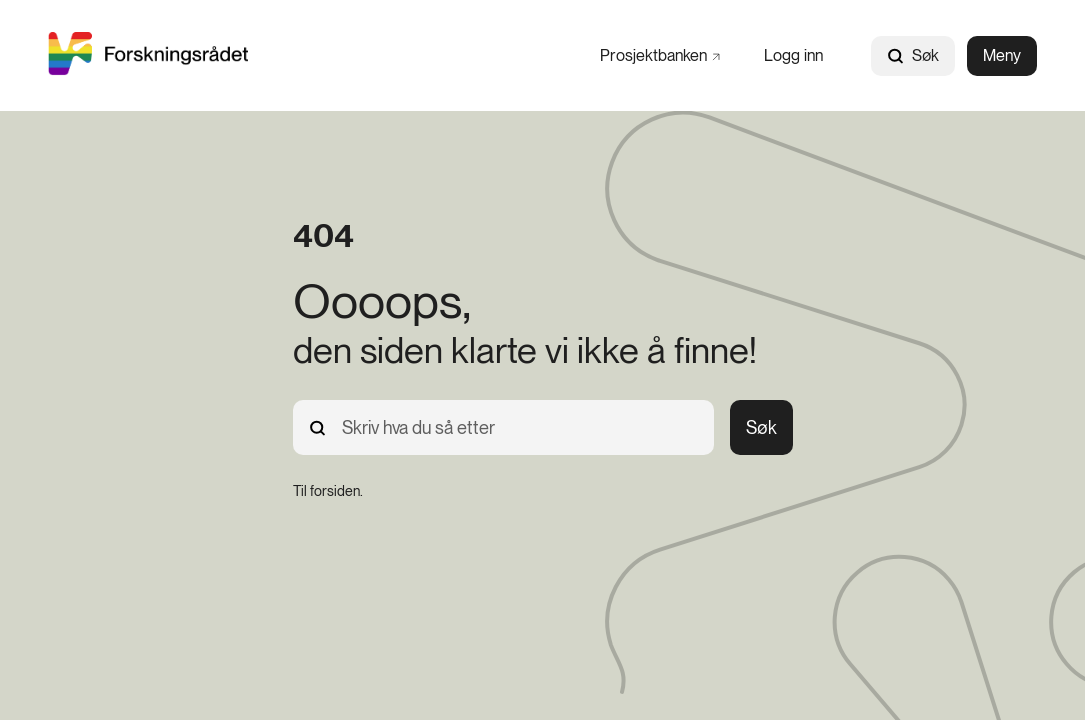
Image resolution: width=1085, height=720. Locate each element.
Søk (913, 55)
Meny (1002, 55)
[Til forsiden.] (328, 491)
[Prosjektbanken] (660, 55)
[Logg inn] (793, 55)
